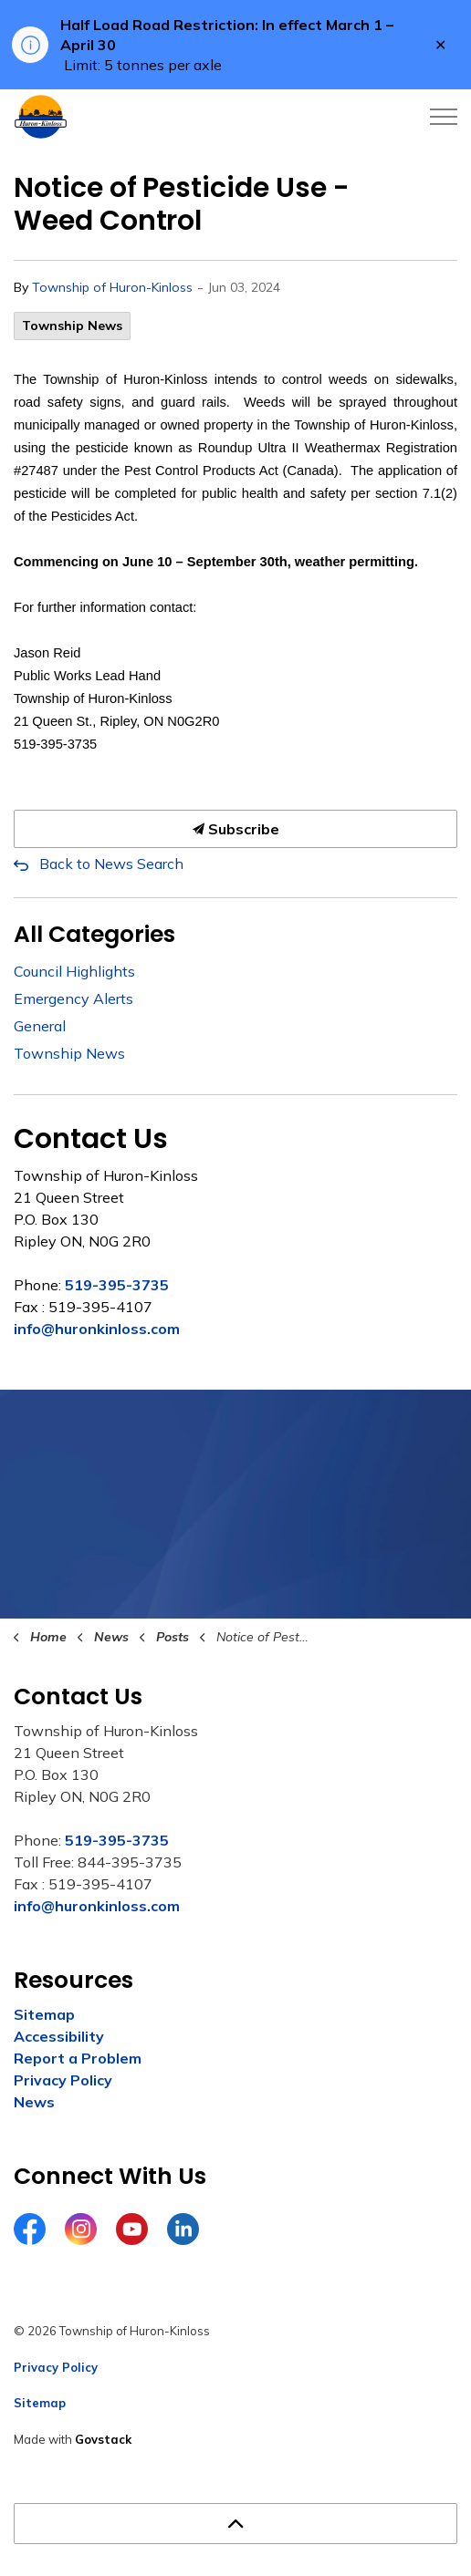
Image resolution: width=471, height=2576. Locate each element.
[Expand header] (443, 116)
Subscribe (235, 829)
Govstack (103, 2439)
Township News (72, 325)
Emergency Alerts (73, 998)
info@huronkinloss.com (97, 1328)
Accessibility (59, 2036)
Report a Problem (77, 2058)
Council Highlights (74, 971)
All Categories (94, 934)
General (40, 1026)
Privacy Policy (63, 2080)
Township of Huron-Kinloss (112, 287)
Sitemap (44, 2014)
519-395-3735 (117, 1285)
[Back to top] (235, 2523)
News (34, 2102)
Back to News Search (111, 863)
